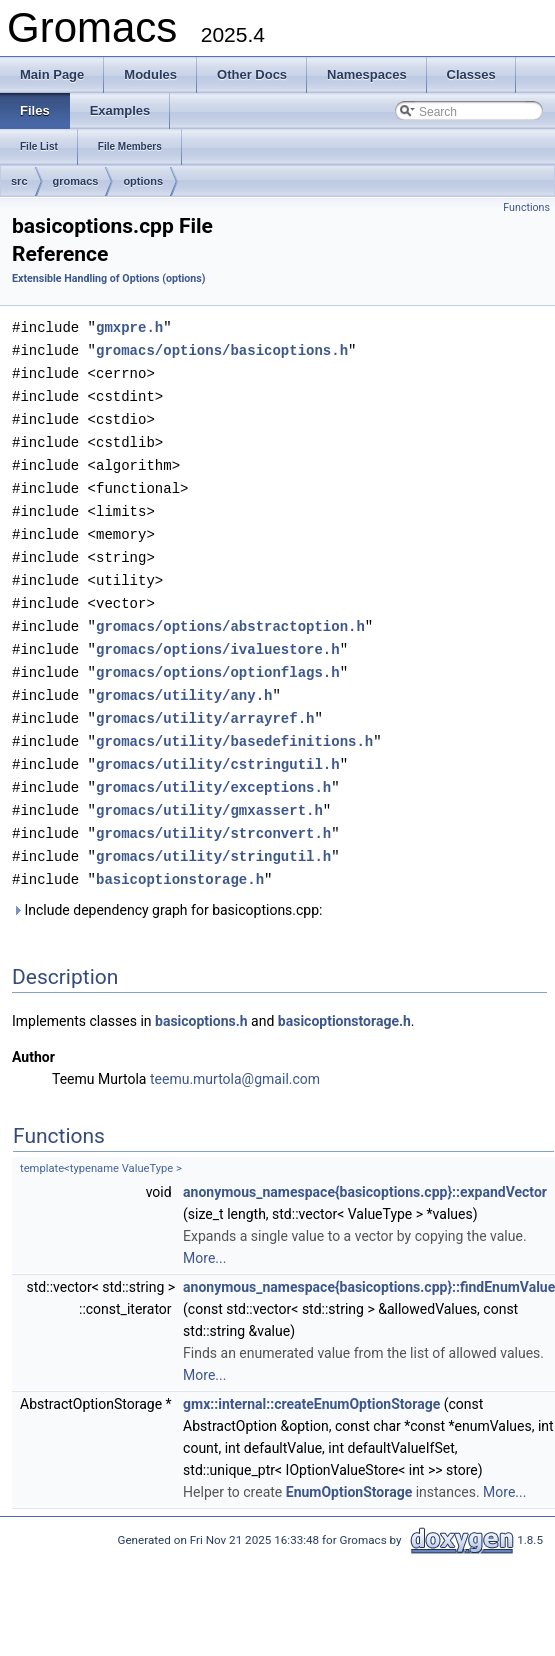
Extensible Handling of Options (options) (109, 278)
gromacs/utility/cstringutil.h (218, 744)
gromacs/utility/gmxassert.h (209, 788)
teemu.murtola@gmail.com (235, 1054)
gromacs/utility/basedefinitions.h (234, 722)
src (19, 181)
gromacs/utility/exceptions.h (213, 766)
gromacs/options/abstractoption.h (230, 612)
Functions (526, 207)
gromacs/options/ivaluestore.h (218, 634)
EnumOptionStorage (349, 1467)
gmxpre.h (129, 326)
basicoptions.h (201, 996)
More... (204, 1233)
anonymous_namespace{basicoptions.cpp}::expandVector (365, 1167)
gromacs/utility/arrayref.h (205, 700)
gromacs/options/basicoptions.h (222, 348)
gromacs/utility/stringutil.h (213, 832)
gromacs (76, 181)
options (143, 181)
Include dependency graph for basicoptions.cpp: (167, 885)
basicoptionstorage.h (180, 854)
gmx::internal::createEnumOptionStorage (311, 1379)
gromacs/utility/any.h (184, 678)
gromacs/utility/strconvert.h (213, 810)
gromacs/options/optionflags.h (218, 656)
